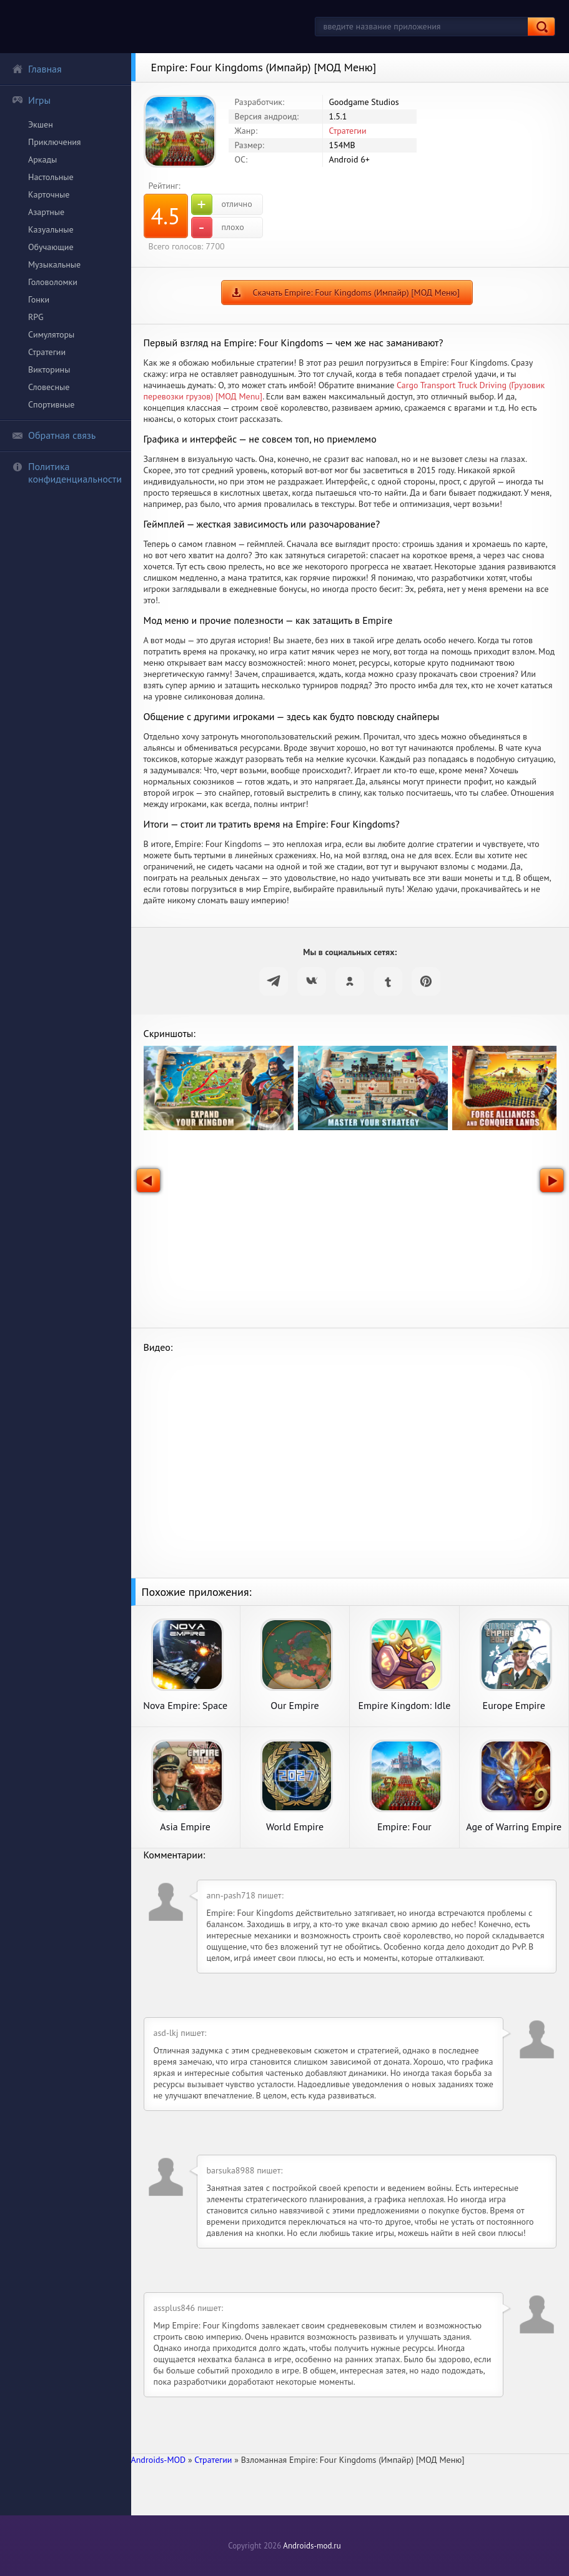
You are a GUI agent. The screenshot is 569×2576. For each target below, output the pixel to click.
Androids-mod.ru (311, 2545)
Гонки (38, 299)
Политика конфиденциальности (67, 472)
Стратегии (47, 352)
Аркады (42, 159)
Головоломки (52, 282)
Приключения (54, 142)
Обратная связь (54, 435)
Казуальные (51, 229)
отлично (221, 204)
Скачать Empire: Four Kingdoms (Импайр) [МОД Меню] (356, 292)
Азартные (46, 212)
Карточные (48, 194)
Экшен (40, 124)
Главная (37, 69)
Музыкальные (54, 264)
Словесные (48, 387)
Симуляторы (51, 334)
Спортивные (51, 404)
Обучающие (51, 247)
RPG (36, 317)
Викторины (49, 369)
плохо (217, 227)
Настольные (51, 177)
